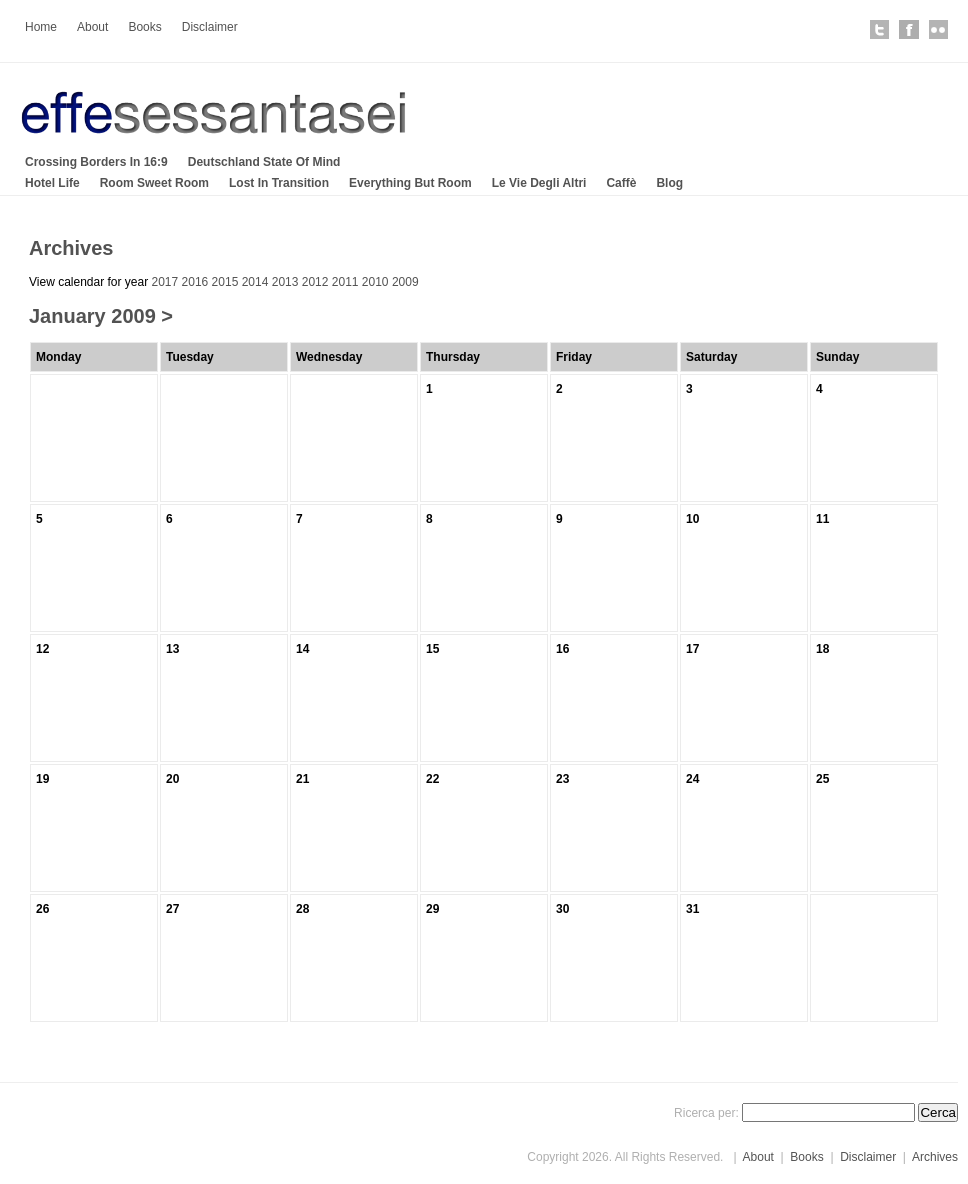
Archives (935, 1157)
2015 (225, 282)
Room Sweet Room (154, 183)
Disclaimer (210, 27)
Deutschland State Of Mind (264, 162)
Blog (669, 183)
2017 (165, 282)
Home (41, 27)
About (92, 27)
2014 (255, 282)
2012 (315, 282)
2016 (195, 282)
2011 (345, 282)
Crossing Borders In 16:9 (96, 162)
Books (144, 27)
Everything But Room (410, 183)
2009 (405, 282)
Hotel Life (52, 183)
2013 (285, 282)
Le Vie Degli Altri (539, 183)
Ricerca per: (706, 1113)
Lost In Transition (279, 183)
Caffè (621, 183)
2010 (375, 282)
